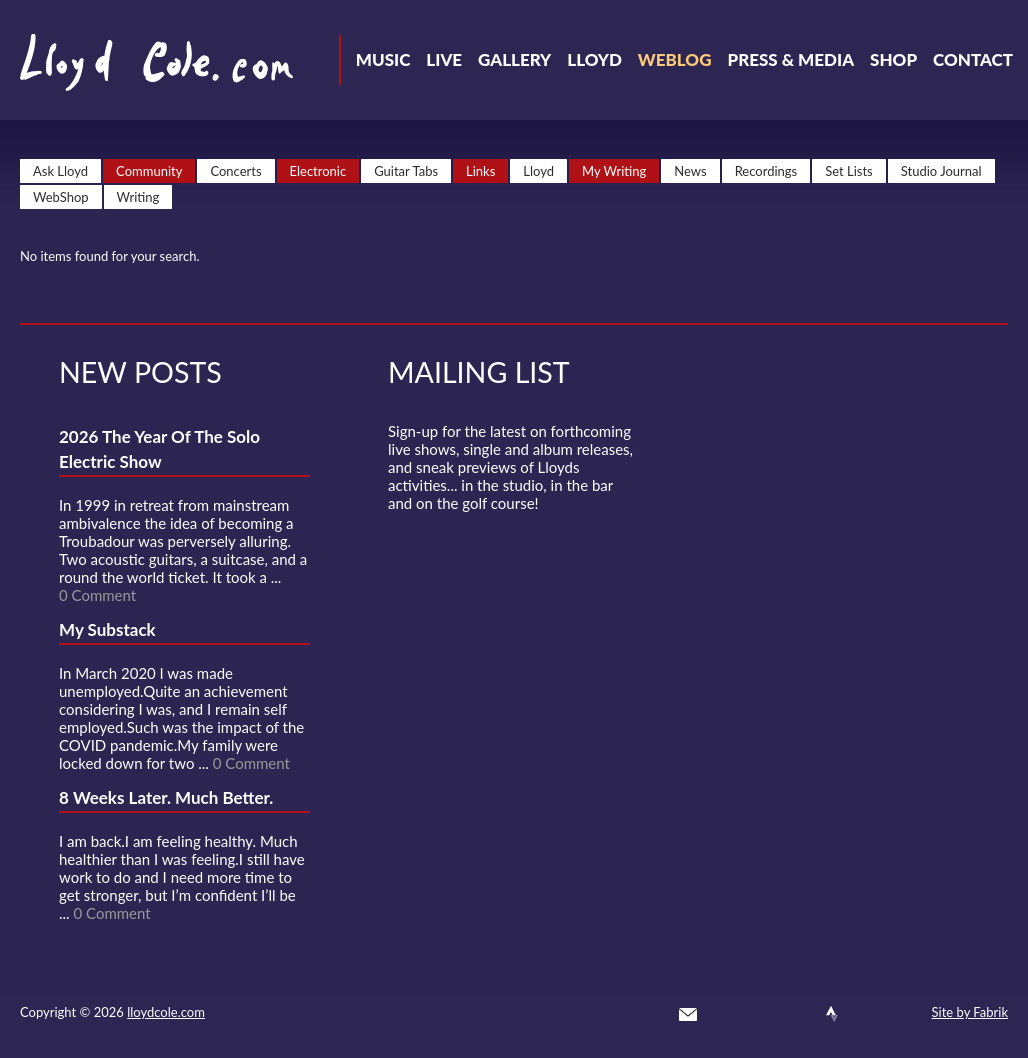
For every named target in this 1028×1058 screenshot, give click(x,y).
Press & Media (790, 59)
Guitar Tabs (406, 171)
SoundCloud (796, 1014)
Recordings (766, 171)
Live (444, 59)
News (690, 171)
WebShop (61, 197)
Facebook (760, 1014)
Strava (832, 1014)
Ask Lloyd (60, 171)
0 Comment (97, 595)
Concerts (235, 171)
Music (383, 59)
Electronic (318, 171)
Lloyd (594, 59)
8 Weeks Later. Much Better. (166, 797)
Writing (138, 197)
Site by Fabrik (970, 1012)
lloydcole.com (166, 1012)
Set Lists (849, 171)
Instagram (868, 1014)
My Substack (107, 629)
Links (480, 171)
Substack (904, 1014)
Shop (893, 59)
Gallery (514, 59)
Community (149, 171)
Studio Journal (941, 171)
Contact (973, 59)
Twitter (724, 1014)
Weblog (675, 59)
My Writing (614, 171)
